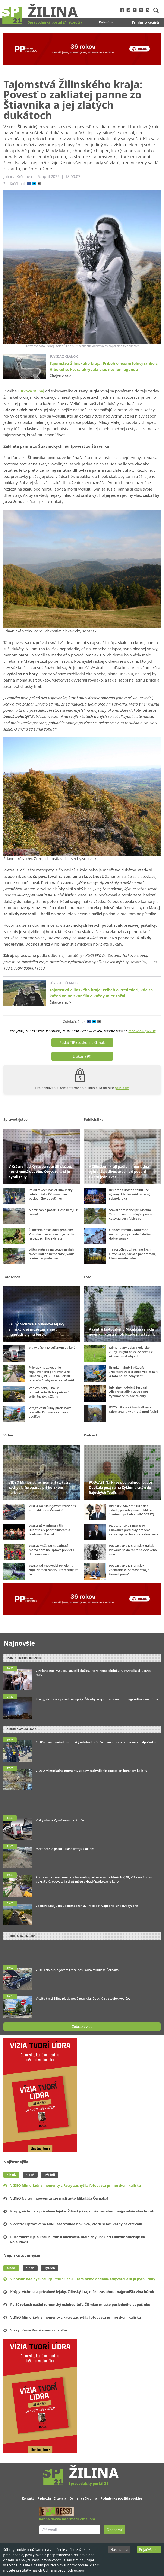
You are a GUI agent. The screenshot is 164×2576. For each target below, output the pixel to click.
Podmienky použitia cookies (121, 2498)
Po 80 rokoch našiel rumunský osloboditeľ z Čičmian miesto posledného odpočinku (80, 2304)
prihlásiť (122, 1088)
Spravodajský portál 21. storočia (55, 22)
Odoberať (114, 2529)
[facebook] (29, 183)
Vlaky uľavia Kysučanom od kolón (38, 2330)
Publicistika (93, 1119)
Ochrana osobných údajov (64, 2570)
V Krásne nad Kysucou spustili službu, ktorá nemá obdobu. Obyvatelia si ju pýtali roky (82, 2278)
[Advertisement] (82, 1800)
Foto (87, 1277)
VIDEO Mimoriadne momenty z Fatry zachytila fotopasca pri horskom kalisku (75, 2185)
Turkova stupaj (31, 391)
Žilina (53, 11)
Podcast (90, 1435)
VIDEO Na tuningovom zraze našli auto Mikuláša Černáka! (59, 2198)
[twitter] (34, 183)
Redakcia (44, 2498)
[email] (39, 183)
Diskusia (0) (82, 1056)
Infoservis (11, 1277)
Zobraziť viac (82, 2026)
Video (8, 1435)
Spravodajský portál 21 (88, 2483)
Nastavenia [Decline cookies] (119, 2549)
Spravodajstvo (15, 1119)
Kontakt (28, 2498)
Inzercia (60, 2498)
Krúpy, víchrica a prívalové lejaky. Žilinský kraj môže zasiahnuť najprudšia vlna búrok (82, 2211)
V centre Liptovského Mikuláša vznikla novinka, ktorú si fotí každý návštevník (76, 2224)
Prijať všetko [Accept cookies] (149, 2549)
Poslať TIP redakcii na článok (82, 1042)
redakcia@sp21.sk (142, 1031)
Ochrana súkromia (83, 2498)
